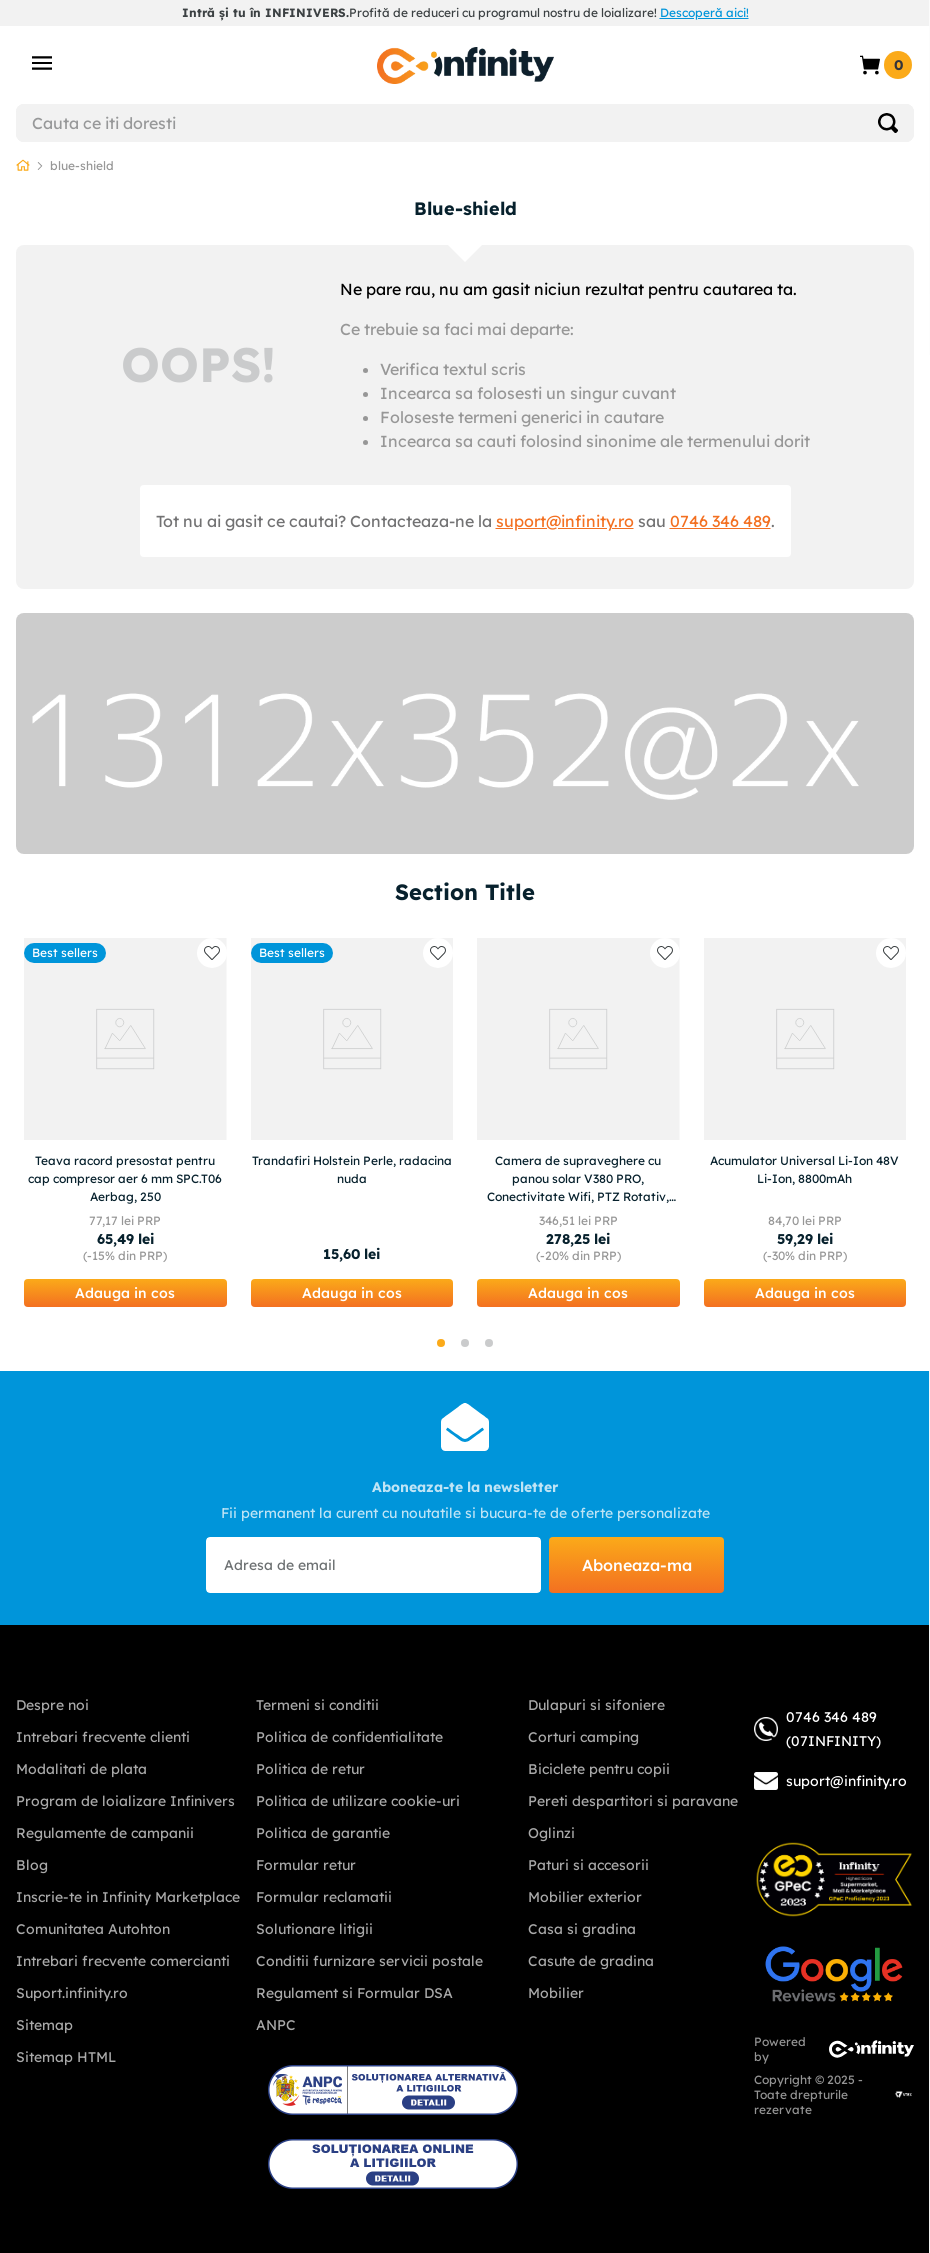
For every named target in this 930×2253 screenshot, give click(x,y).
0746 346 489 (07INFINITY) (817, 1729)
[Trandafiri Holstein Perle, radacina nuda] (352, 1122)
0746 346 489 (720, 521)
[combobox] (465, 123)
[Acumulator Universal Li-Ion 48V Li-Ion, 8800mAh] (805, 1122)
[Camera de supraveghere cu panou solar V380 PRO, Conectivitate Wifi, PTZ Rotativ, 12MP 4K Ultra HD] (578, 1122)
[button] (125, 1293)
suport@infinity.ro (565, 521)
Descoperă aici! (704, 12)
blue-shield (82, 165)
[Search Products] (888, 123)
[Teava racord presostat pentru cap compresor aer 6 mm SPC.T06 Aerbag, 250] (125, 1122)
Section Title (465, 892)
